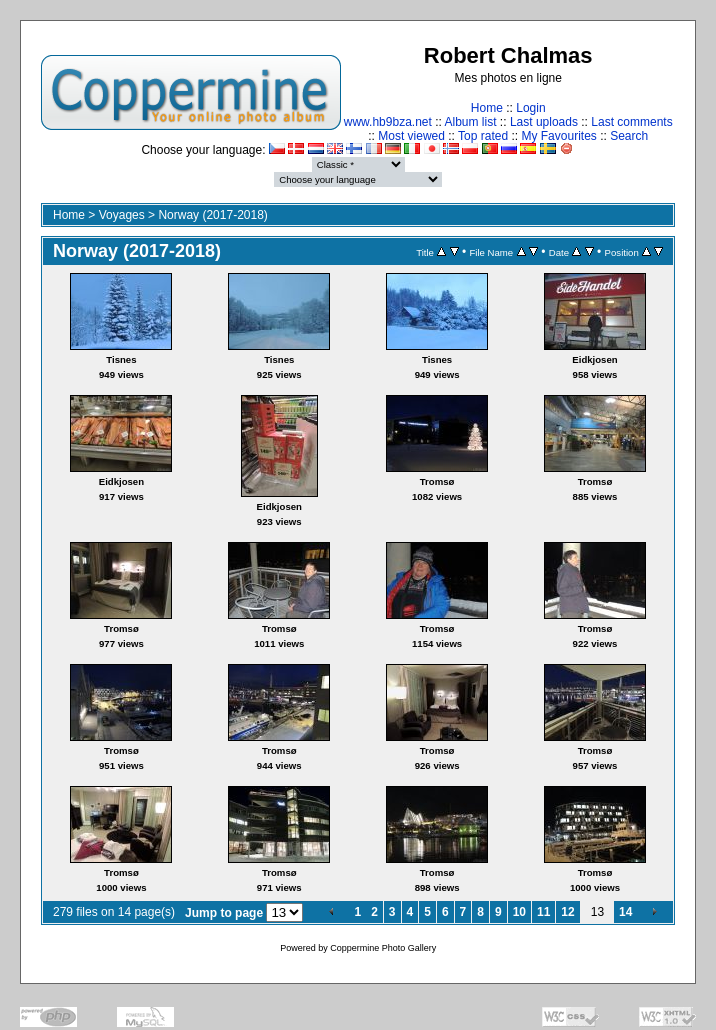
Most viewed (411, 136)
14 (625, 912)
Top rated (483, 136)
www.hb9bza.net (388, 122)
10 (519, 912)
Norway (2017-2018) (212, 215)
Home (487, 108)
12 (567, 912)
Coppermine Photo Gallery (383, 948)
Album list (471, 122)
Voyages (122, 215)
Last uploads (544, 122)
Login (530, 108)
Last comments (631, 122)
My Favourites (558, 136)
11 (543, 912)
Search (629, 136)
